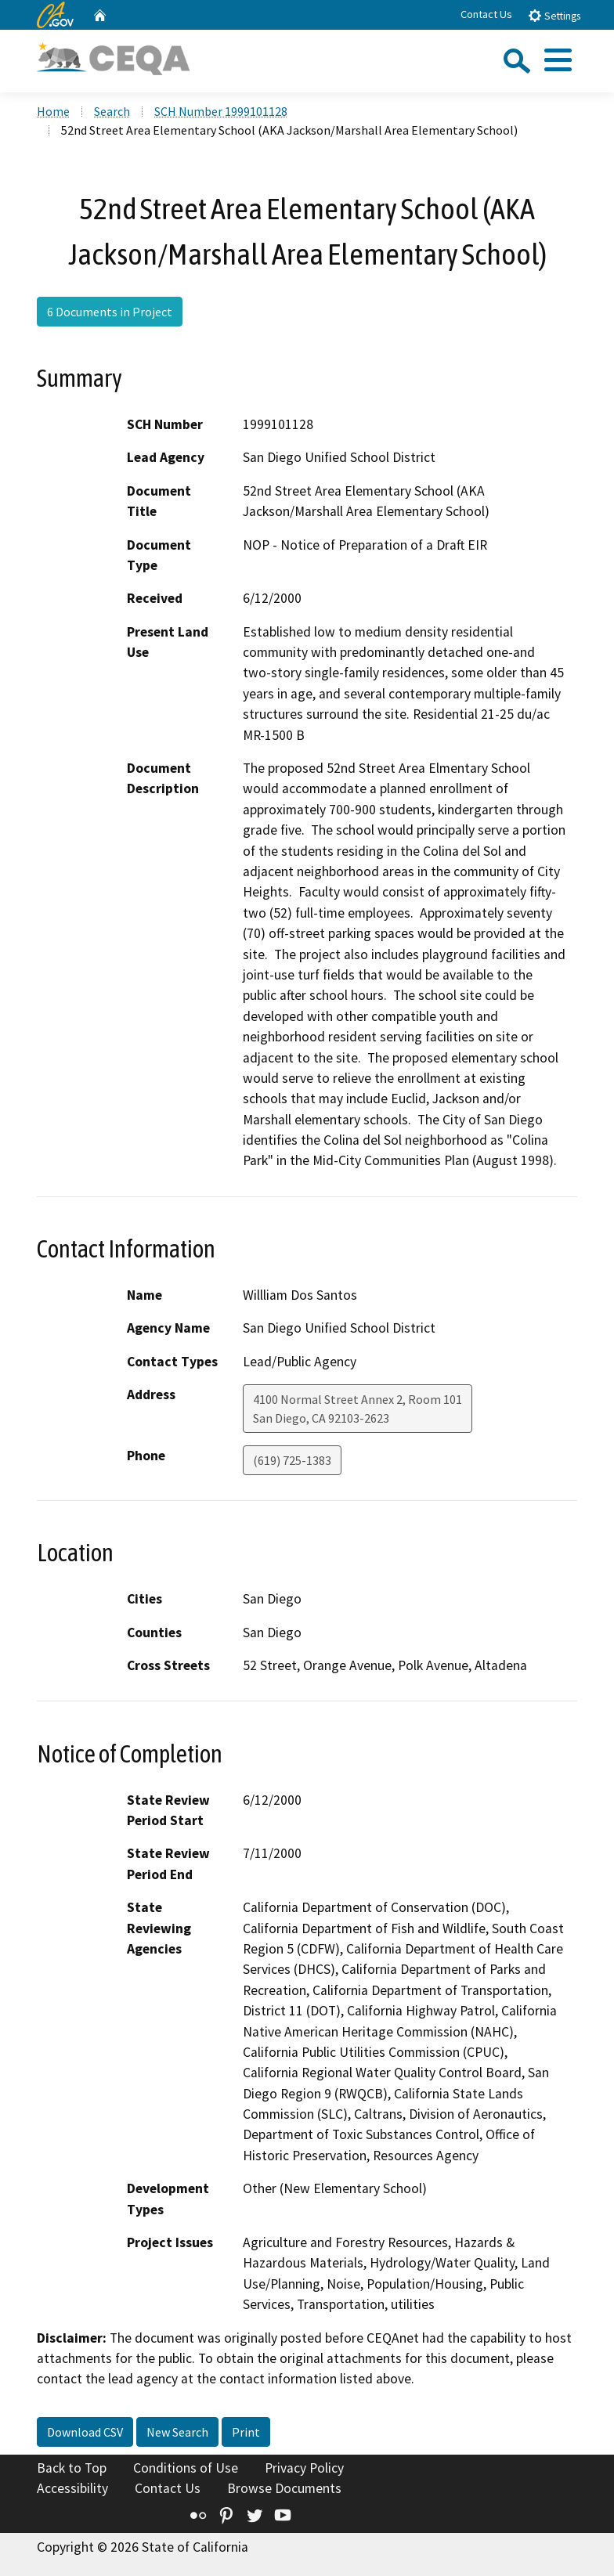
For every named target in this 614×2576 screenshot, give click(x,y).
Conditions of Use (185, 2468)
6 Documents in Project (109, 311)
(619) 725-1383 (292, 1460)
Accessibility (72, 2488)
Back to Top (72, 2468)
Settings (554, 15)
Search (112, 111)
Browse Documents (284, 2488)
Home (53, 111)
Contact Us (486, 14)
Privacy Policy (304, 2468)
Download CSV (85, 2432)
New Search (177, 2432)
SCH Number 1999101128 (220, 111)
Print (246, 2432)
